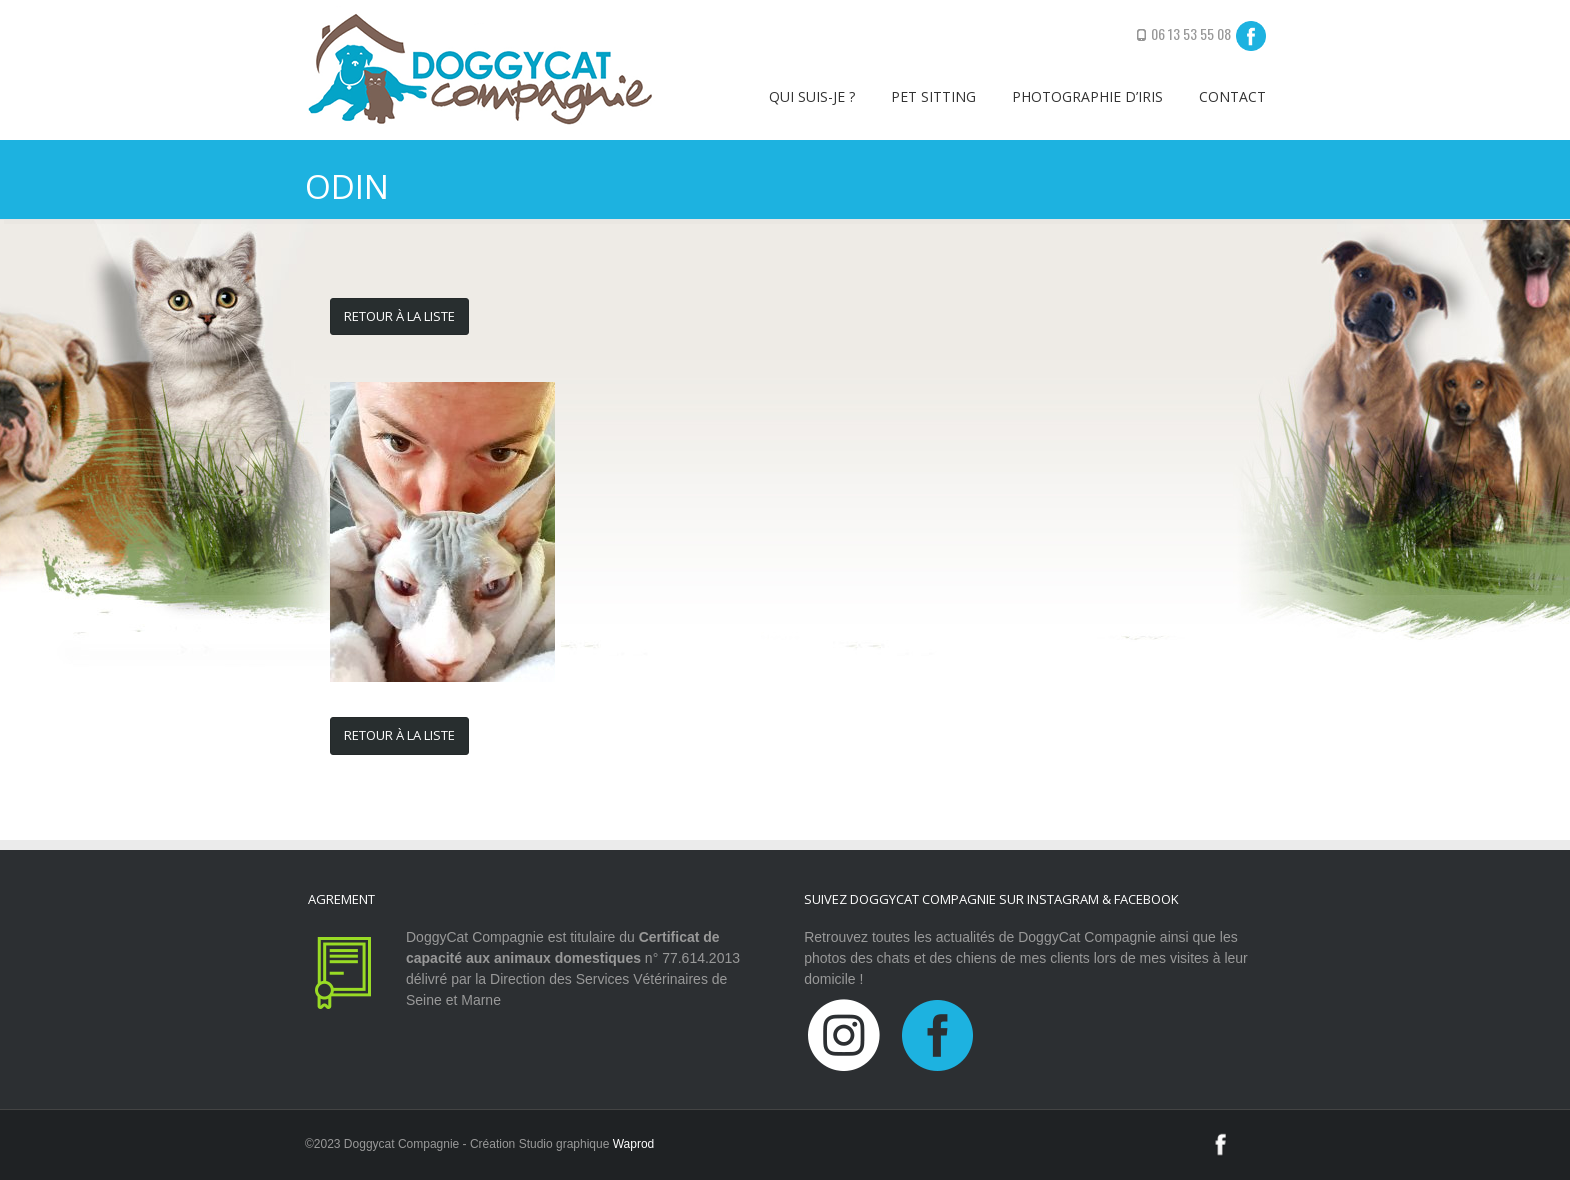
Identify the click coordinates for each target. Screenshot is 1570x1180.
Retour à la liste (399, 316)
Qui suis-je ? (812, 96)
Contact (1232, 96)
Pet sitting (933, 96)
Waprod (634, 1144)
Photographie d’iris (1087, 96)
